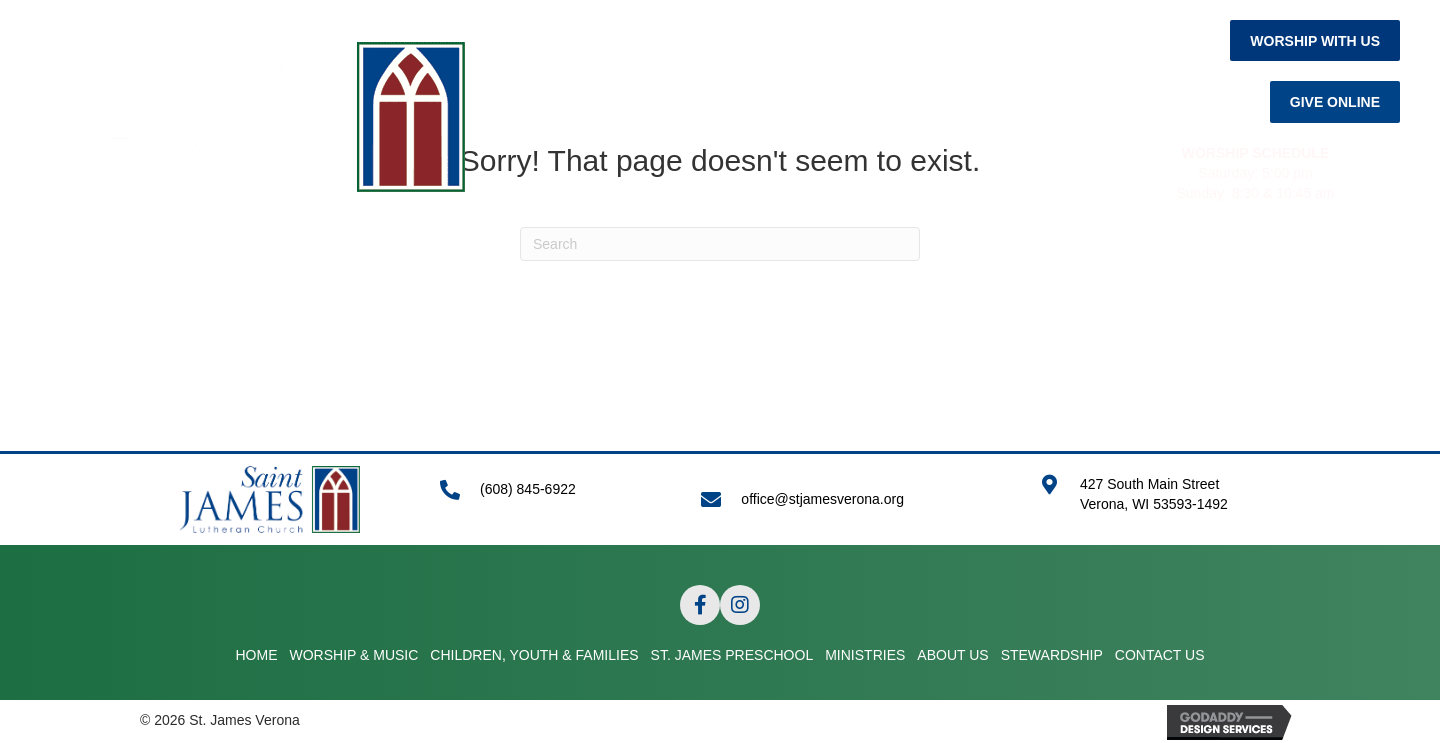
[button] (1315, 40)
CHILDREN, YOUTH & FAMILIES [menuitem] (501, 273)
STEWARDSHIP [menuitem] (1127, 273)
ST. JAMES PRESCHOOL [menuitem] (732, 273)
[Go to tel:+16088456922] (550, 499)
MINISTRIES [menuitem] (892, 273)
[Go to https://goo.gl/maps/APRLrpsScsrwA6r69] (1170, 504)
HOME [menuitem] (168, 273)
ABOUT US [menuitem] (1003, 273)
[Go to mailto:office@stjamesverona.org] (850, 499)
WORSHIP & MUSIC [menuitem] (289, 273)
